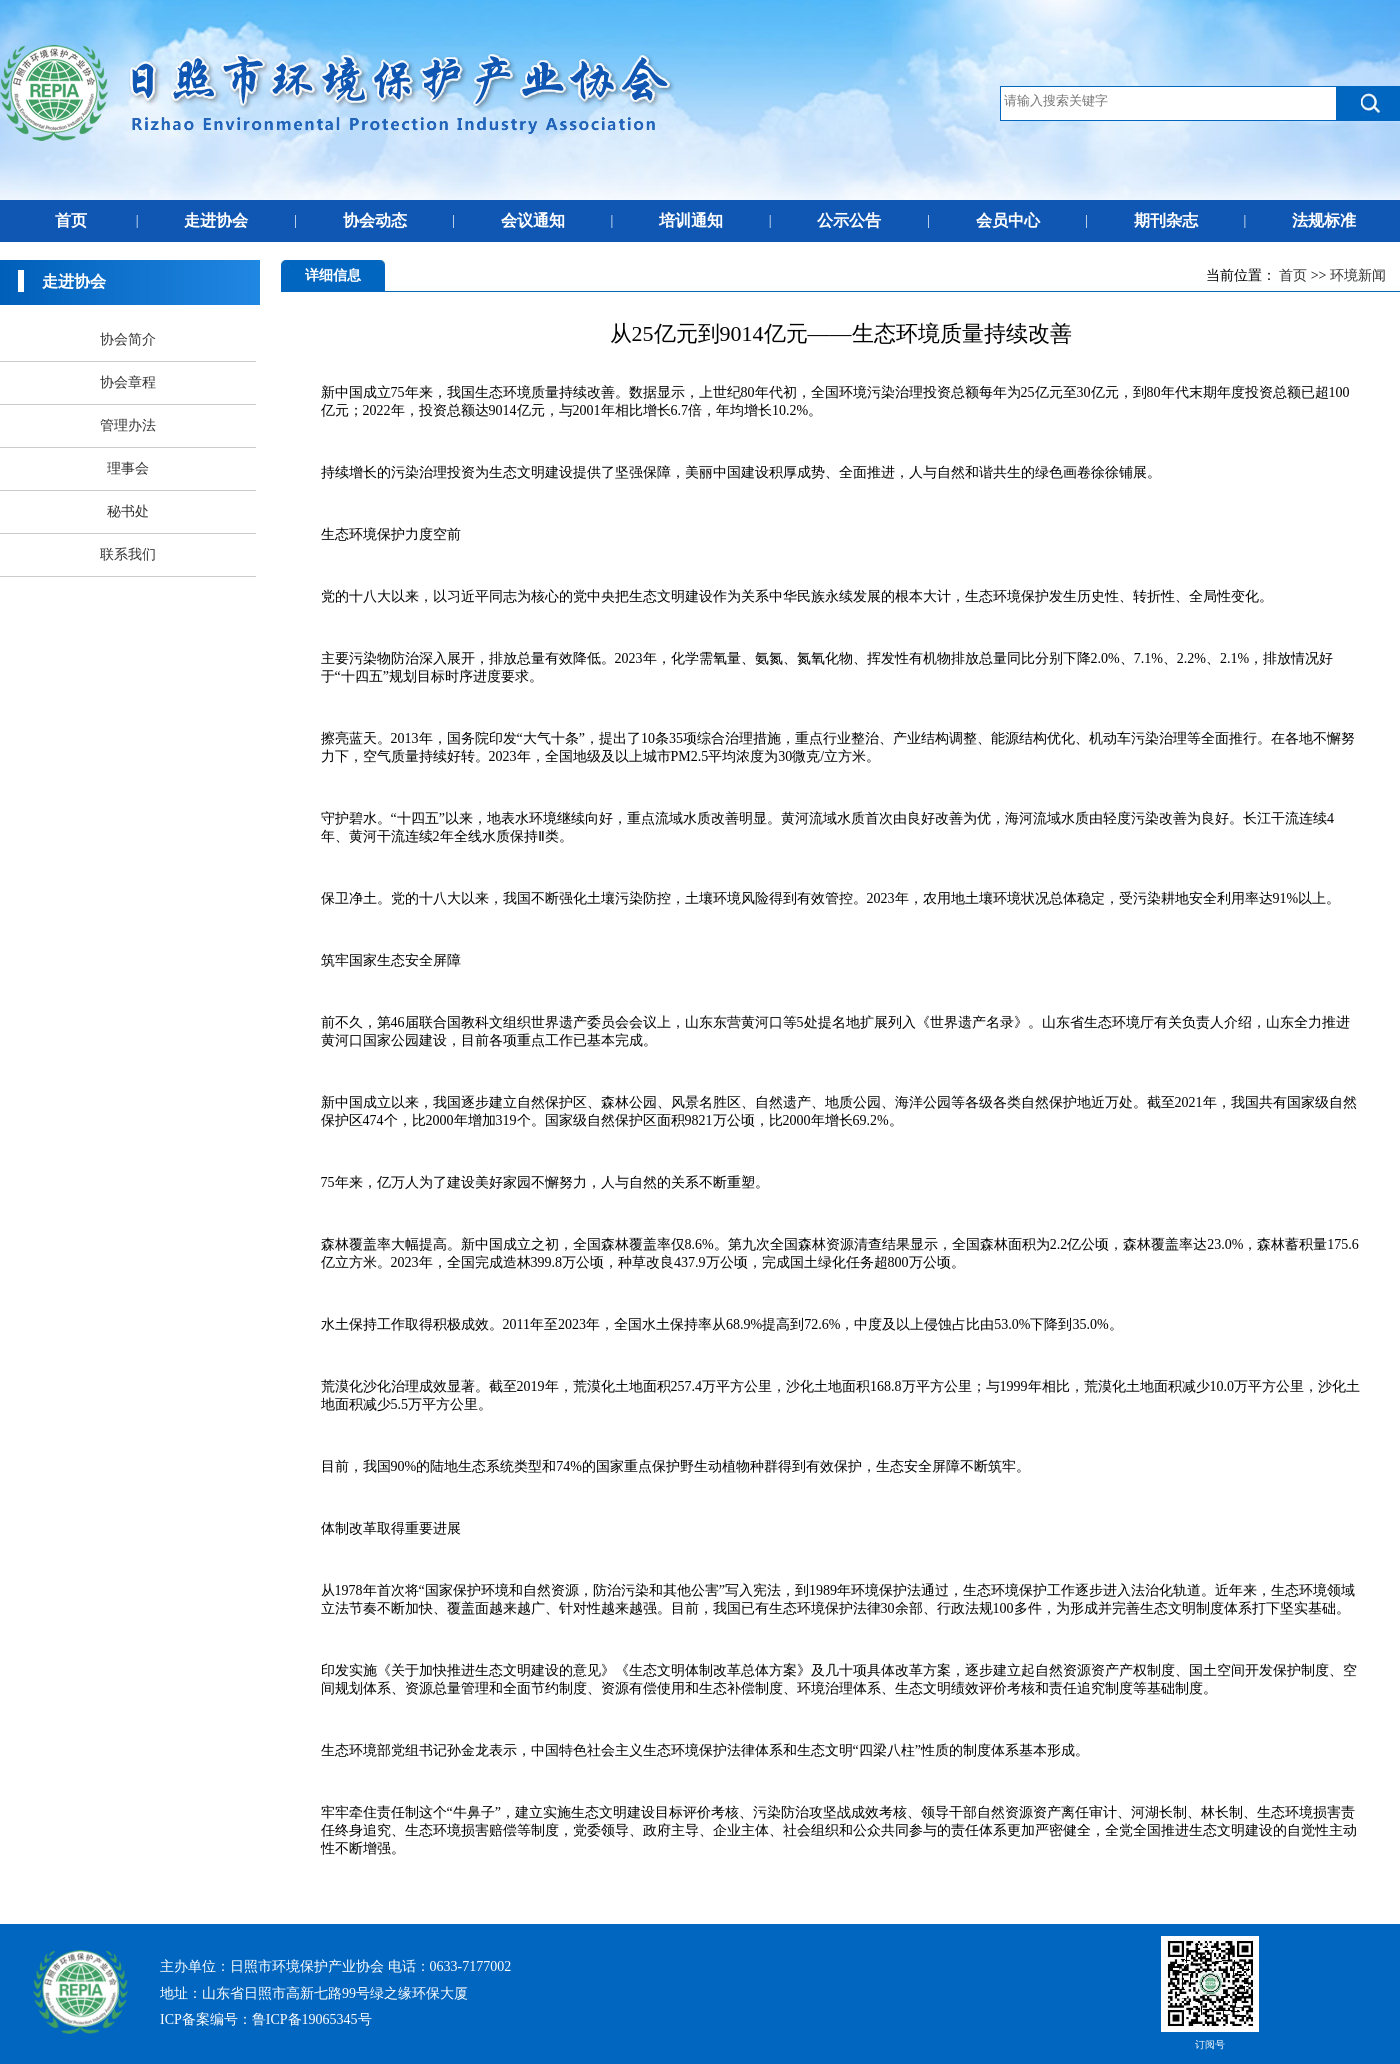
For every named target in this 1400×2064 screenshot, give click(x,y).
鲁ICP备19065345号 (312, 2019)
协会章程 (128, 382)
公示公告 (849, 220)
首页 (71, 220)
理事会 (128, 468)
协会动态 (375, 220)
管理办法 (128, 425)
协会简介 (128, 339)
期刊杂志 (1166, 220)
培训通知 (691, 220)
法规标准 (1324, 220)
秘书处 (128, 511)
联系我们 (128, 554)
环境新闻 (1358, 275)
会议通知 (533, 220)
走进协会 (216, 220)
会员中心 (1008, 220)
